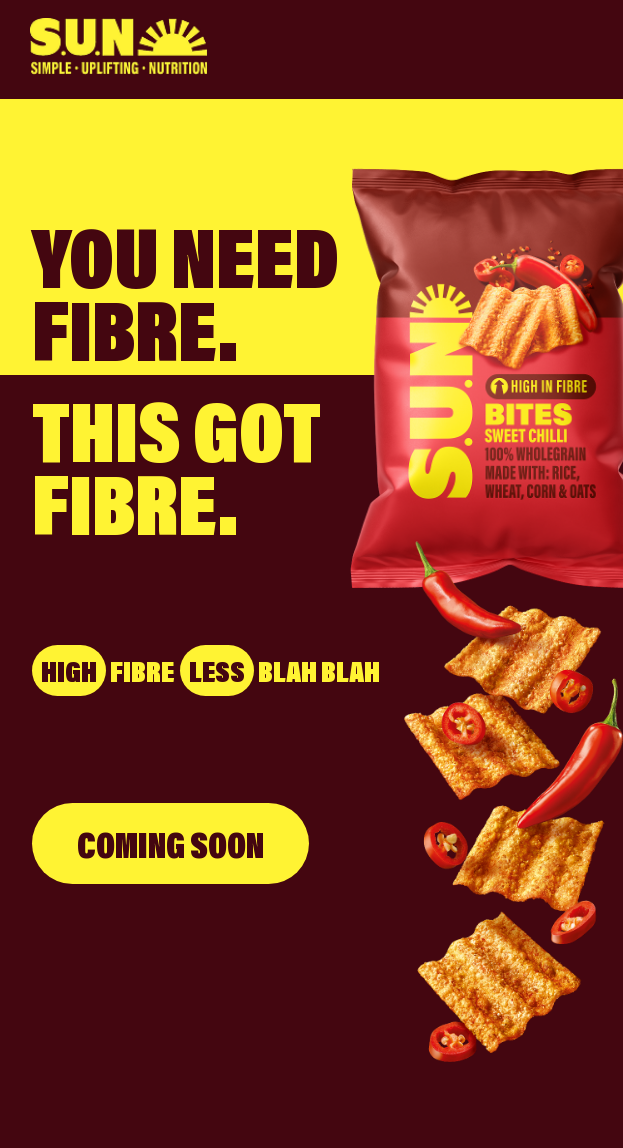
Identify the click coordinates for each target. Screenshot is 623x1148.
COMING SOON (170, 844)
